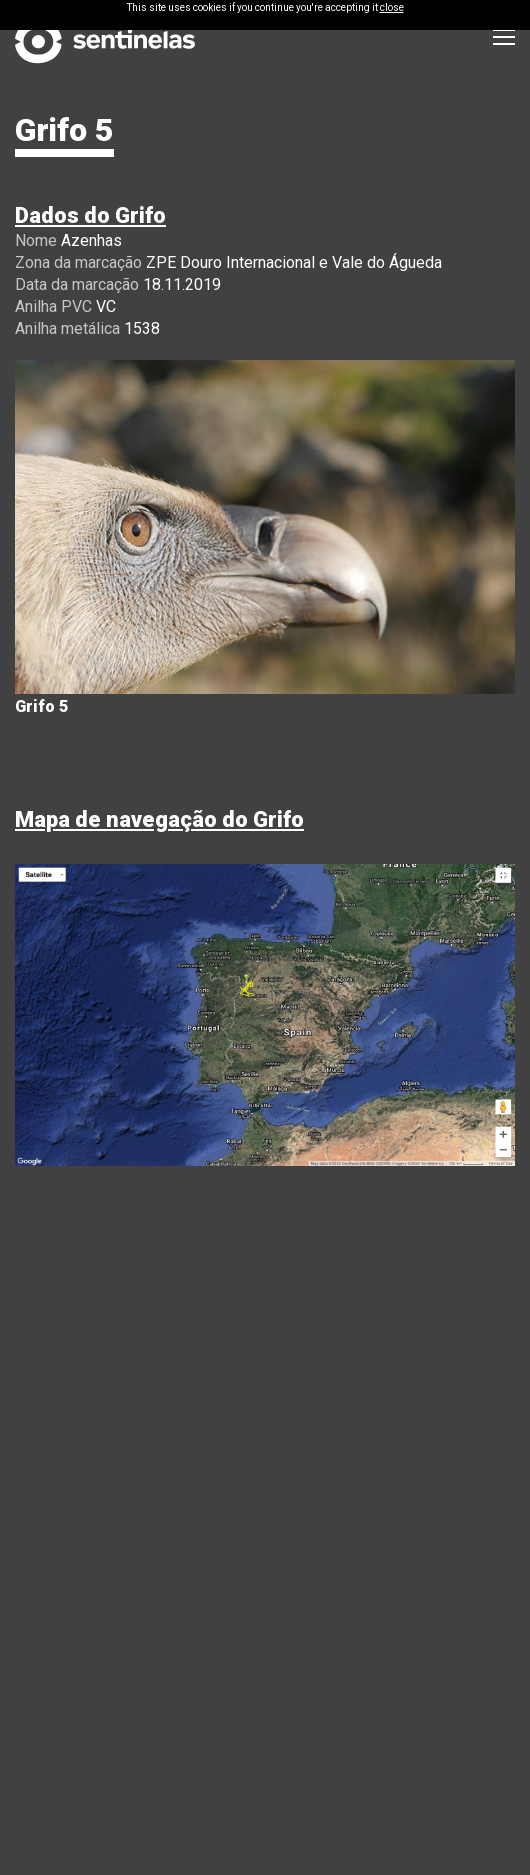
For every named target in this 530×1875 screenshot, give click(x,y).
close (392, 7)
